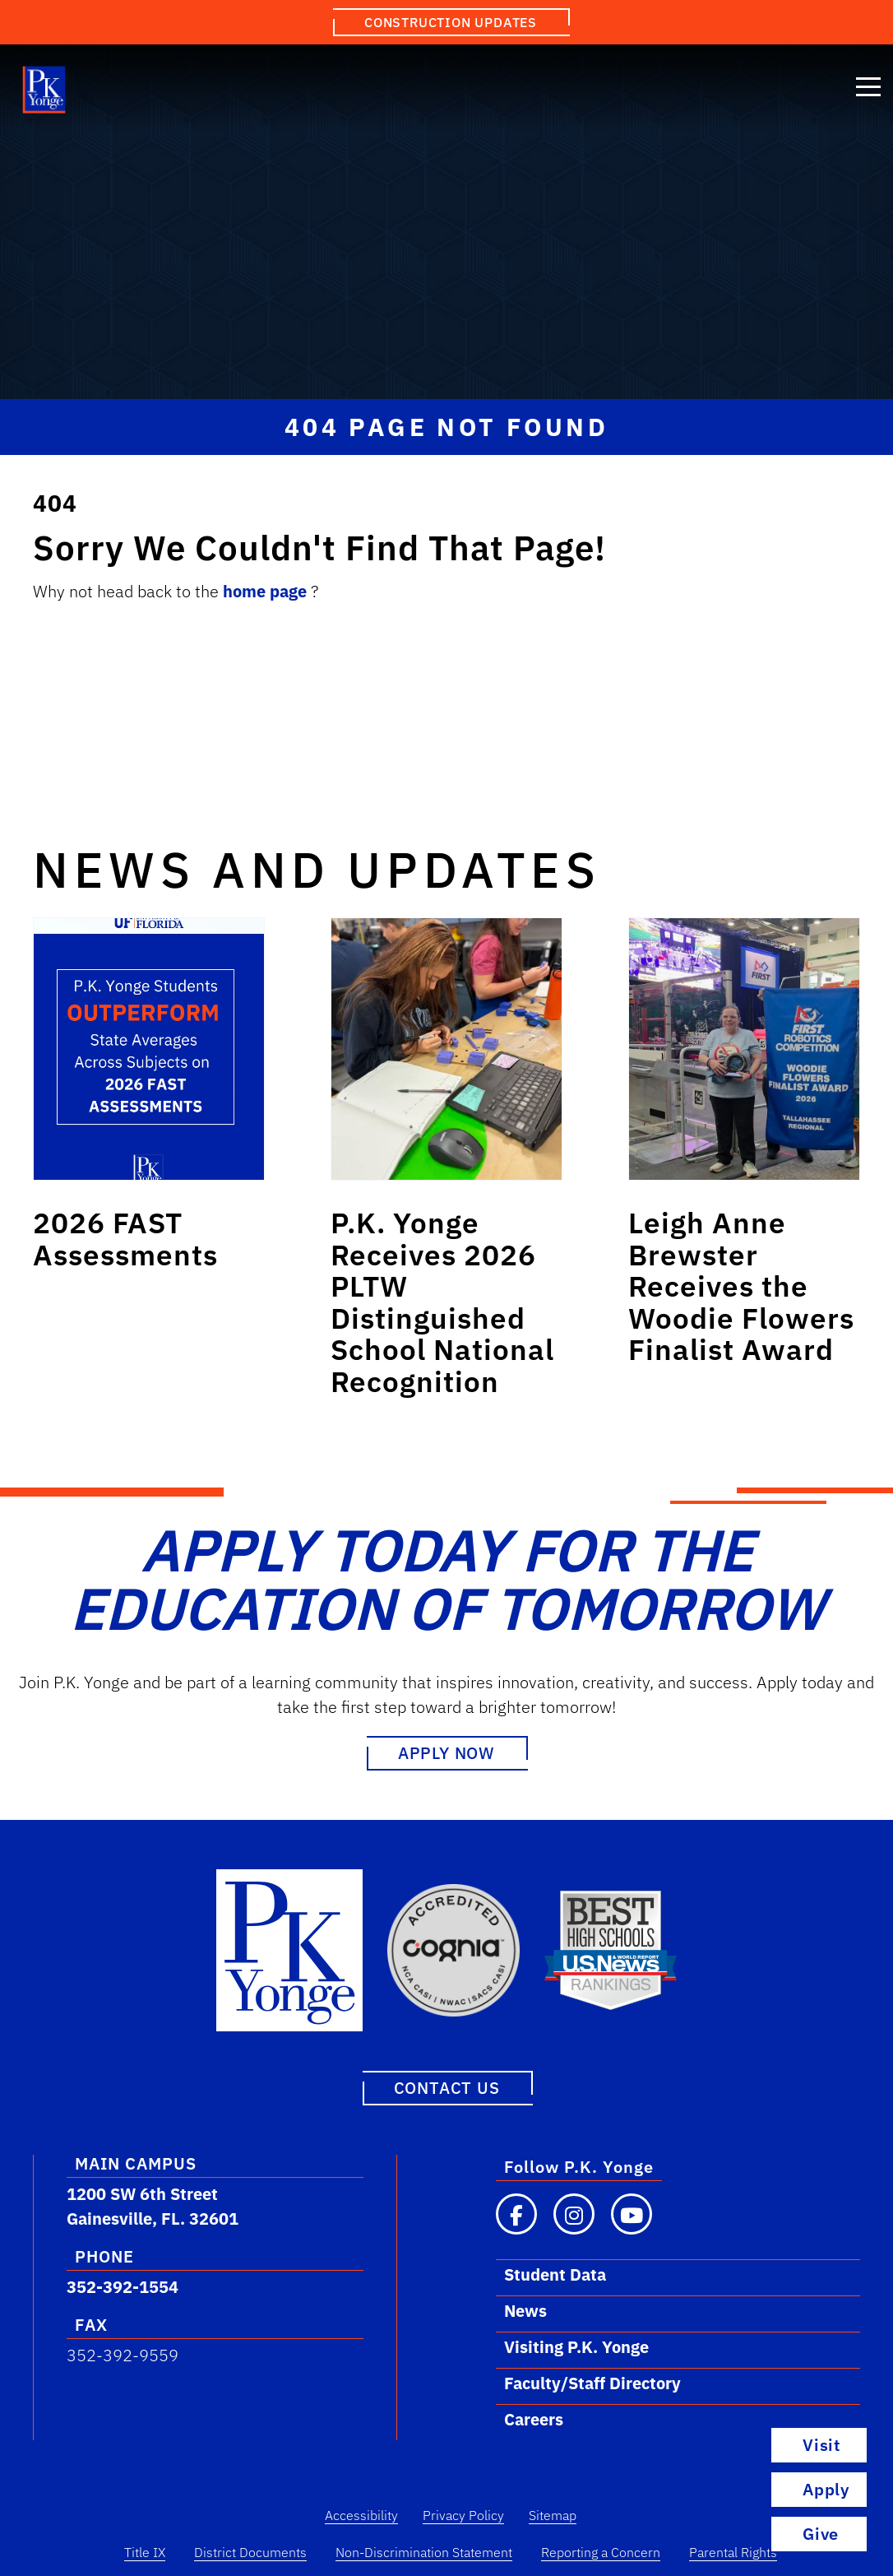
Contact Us (447, 2088)
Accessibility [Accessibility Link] (361, 2515)
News (525, 2311)
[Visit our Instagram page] (574, 2214)
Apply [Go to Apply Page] (826, 2489)
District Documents (250, 2552)
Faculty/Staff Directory (592, 2383)
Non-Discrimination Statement (423, 2552)
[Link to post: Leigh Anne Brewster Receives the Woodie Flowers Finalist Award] (744, 1049)
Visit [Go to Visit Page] (821, 2445)
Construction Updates (450, 22)
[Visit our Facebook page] (516, 2214)
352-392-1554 (122, 2287)
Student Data (555, 2274)
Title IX (144, 2552)
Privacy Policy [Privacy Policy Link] (463, 2515)
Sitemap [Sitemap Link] (552, 2515)
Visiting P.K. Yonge (576, 2347)
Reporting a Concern (600, 2552)
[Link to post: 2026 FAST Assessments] (149, 1049)
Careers (533, 2419)
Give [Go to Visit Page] (821, 2534)
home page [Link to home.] (267, 591)
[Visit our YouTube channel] (631, 2214)
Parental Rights (733, 2552)
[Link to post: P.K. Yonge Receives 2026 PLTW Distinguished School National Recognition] (446, 1049)
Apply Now (446, 1753)
